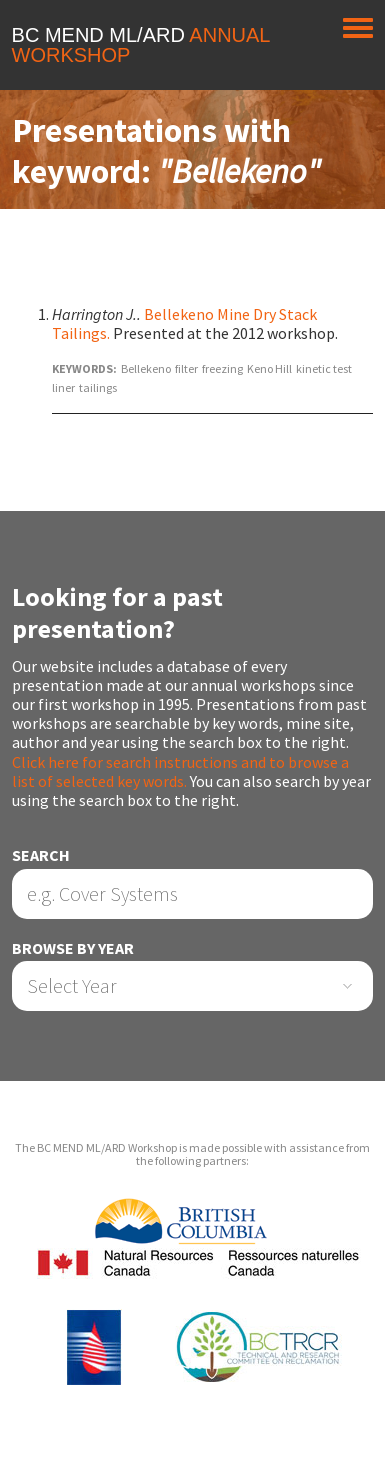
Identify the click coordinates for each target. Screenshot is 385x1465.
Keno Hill (269, 368)
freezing (222, 368)
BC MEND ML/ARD (141, 45)
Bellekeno (146, 368)
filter (186, 368)
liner (63, 387)
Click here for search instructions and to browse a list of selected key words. (180, 771)
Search (41, 855)
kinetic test (324, 368)
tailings (98, 387)
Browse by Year (73, 948)
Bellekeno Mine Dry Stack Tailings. (184, 323)
